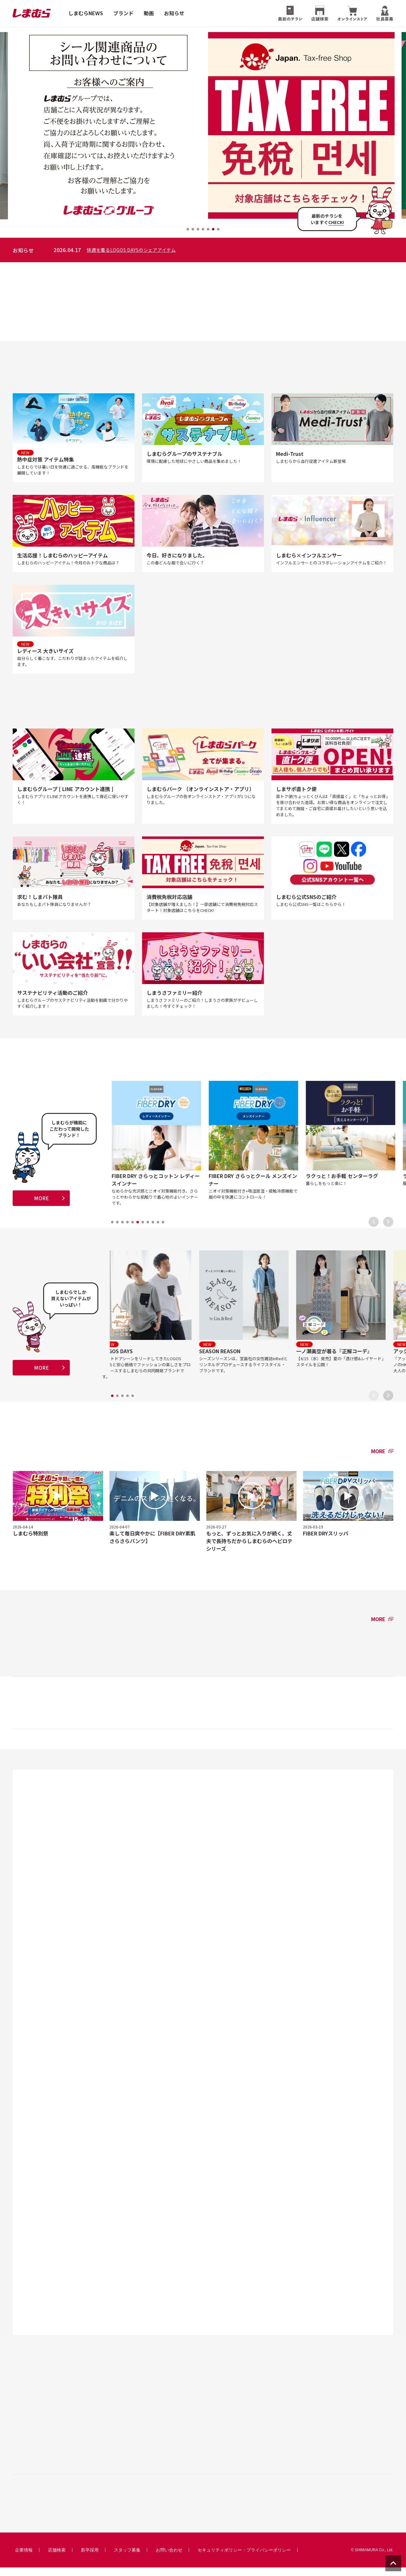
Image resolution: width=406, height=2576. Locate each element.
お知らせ (174, 13)
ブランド (123, 13)
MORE (41, 1204)
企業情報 (24, 2558)
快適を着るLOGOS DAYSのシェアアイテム (249, 250)
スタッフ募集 (127, 2558)
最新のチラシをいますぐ (327, 219)
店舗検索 (57, 2558)
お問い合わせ (169, 2558)
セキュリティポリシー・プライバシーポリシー (244, 2558)
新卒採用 (90, 2558)
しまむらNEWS (85, 13)
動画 (149, 13)
